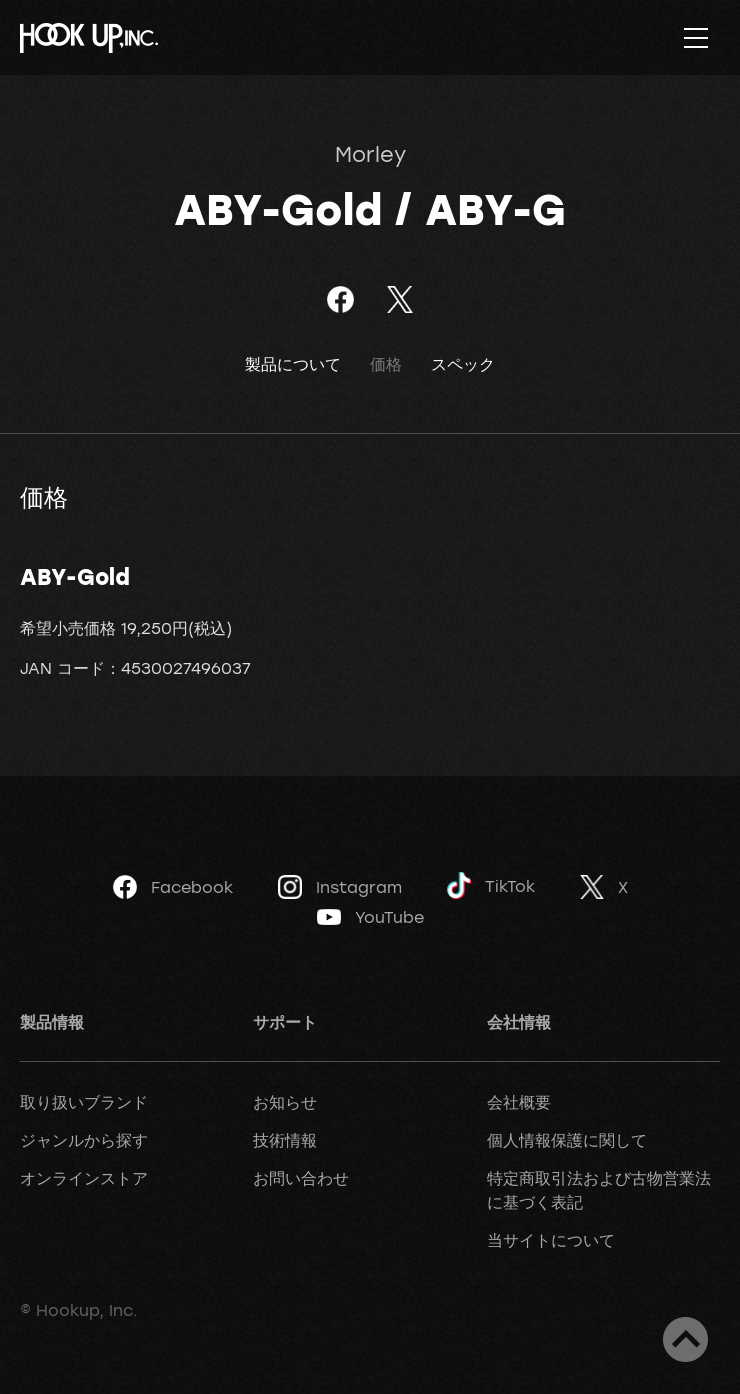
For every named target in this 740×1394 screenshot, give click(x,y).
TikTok (491, 885)
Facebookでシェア (340, 299)
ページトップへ (685, 1339)
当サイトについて (551, 1240)
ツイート (399, 299)
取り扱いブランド (84, 1102)
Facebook (173, 887)
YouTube (370, 917)
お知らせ (285, 1102)
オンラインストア (84, 1178)
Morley (370, 154)
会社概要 (519, 1102)
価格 (386, 364)
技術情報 (285, 1140)
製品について (293, 364)
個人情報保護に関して (567, 1140)
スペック (463, 364)
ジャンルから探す (84, 1140)
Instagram (340, 887)
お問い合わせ (301, 1178)
